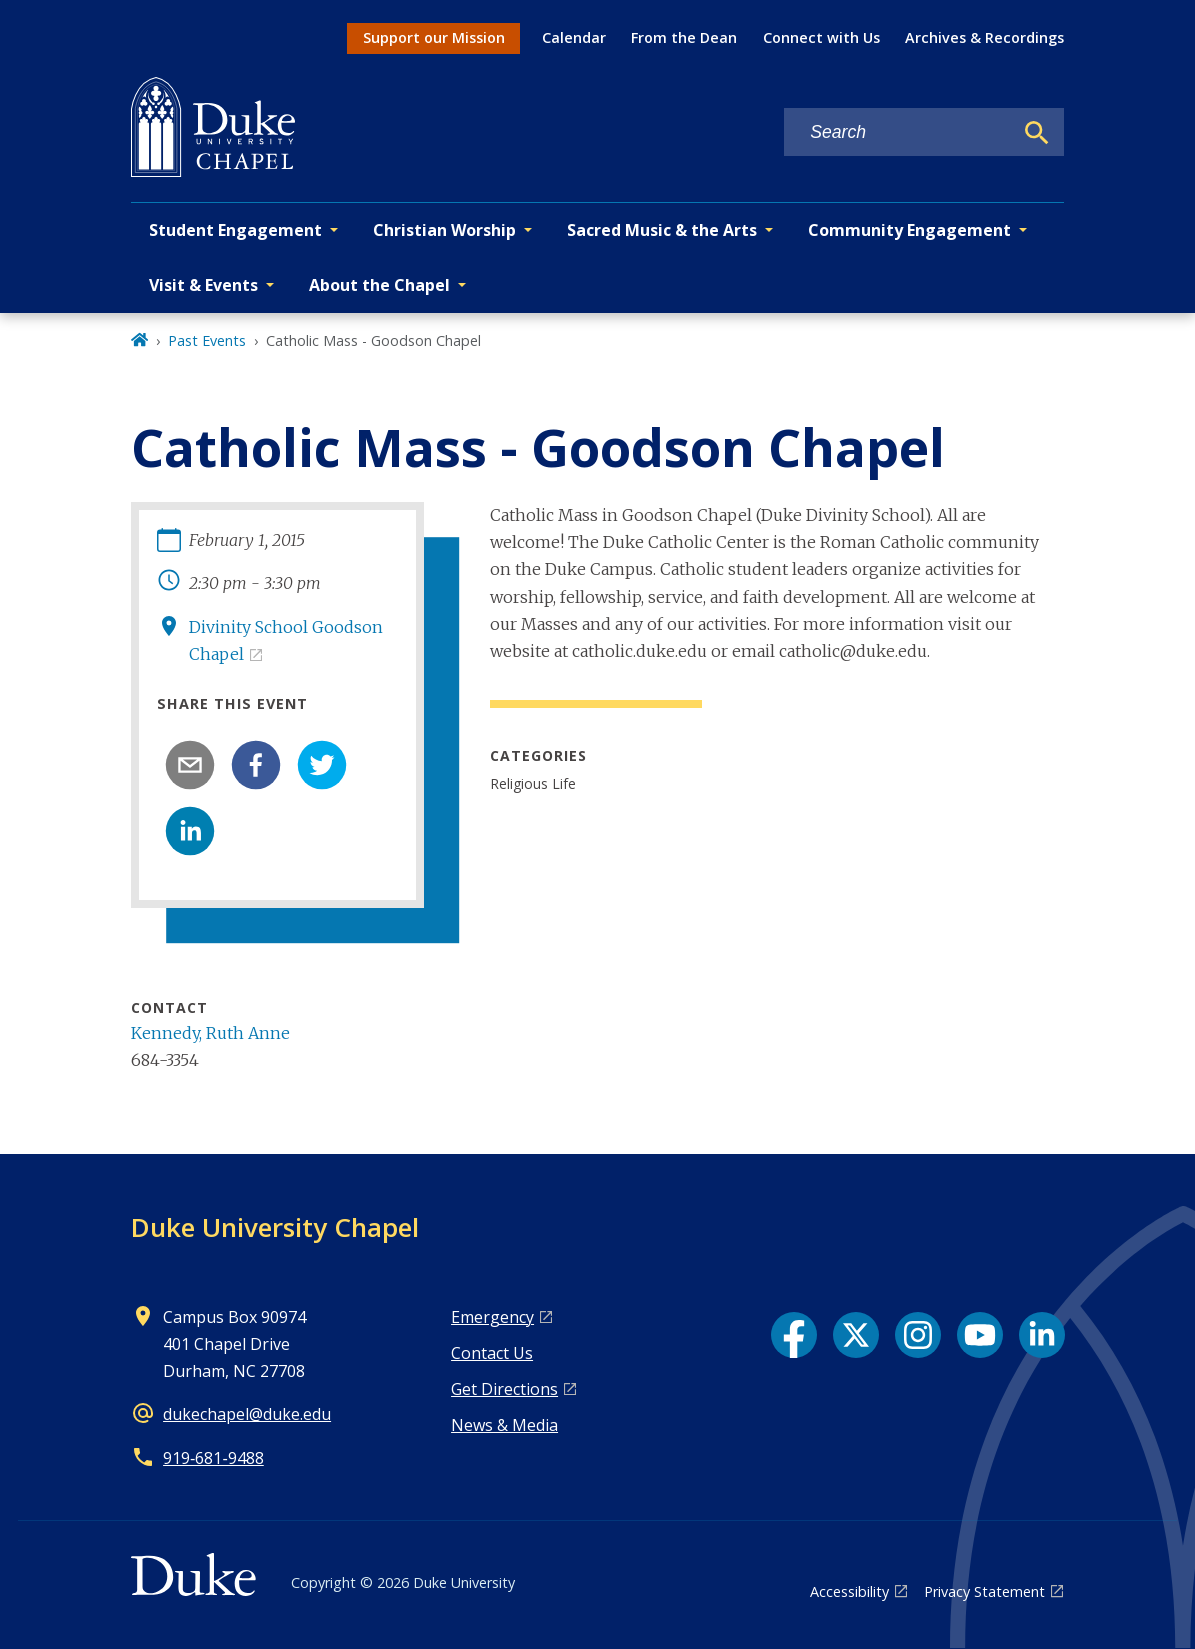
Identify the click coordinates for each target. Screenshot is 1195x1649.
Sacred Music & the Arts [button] (662, 230)
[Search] (1037, 133)
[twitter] (322, 765)
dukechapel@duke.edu (247, 1414)
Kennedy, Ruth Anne (210, 1033)
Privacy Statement (984, 1591)
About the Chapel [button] (379, 285)
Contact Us (492, 1353)
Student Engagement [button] (235, 230)
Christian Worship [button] (444, 230)
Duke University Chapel (275, 1227)
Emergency (492, 1317)
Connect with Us (821, 37)
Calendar (574, 37)
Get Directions (504, 1389)
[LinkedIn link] (1042, 1335)
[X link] (856, 1335)
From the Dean (684, 37)
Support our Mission (434, 37)
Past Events (207, 340)
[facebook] (256, 765)
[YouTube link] (980, 1335)
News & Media (504, 1425)
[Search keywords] (898, 132)
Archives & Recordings (984, 37)
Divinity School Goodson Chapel (286, 640)
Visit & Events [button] (203, 285)
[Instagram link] (918, 1335)
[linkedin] (190, 831)
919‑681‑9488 (213, 1458)
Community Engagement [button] (909, 230)
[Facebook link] (794, 1335)
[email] (190, 765)
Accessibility (849, 1591)
